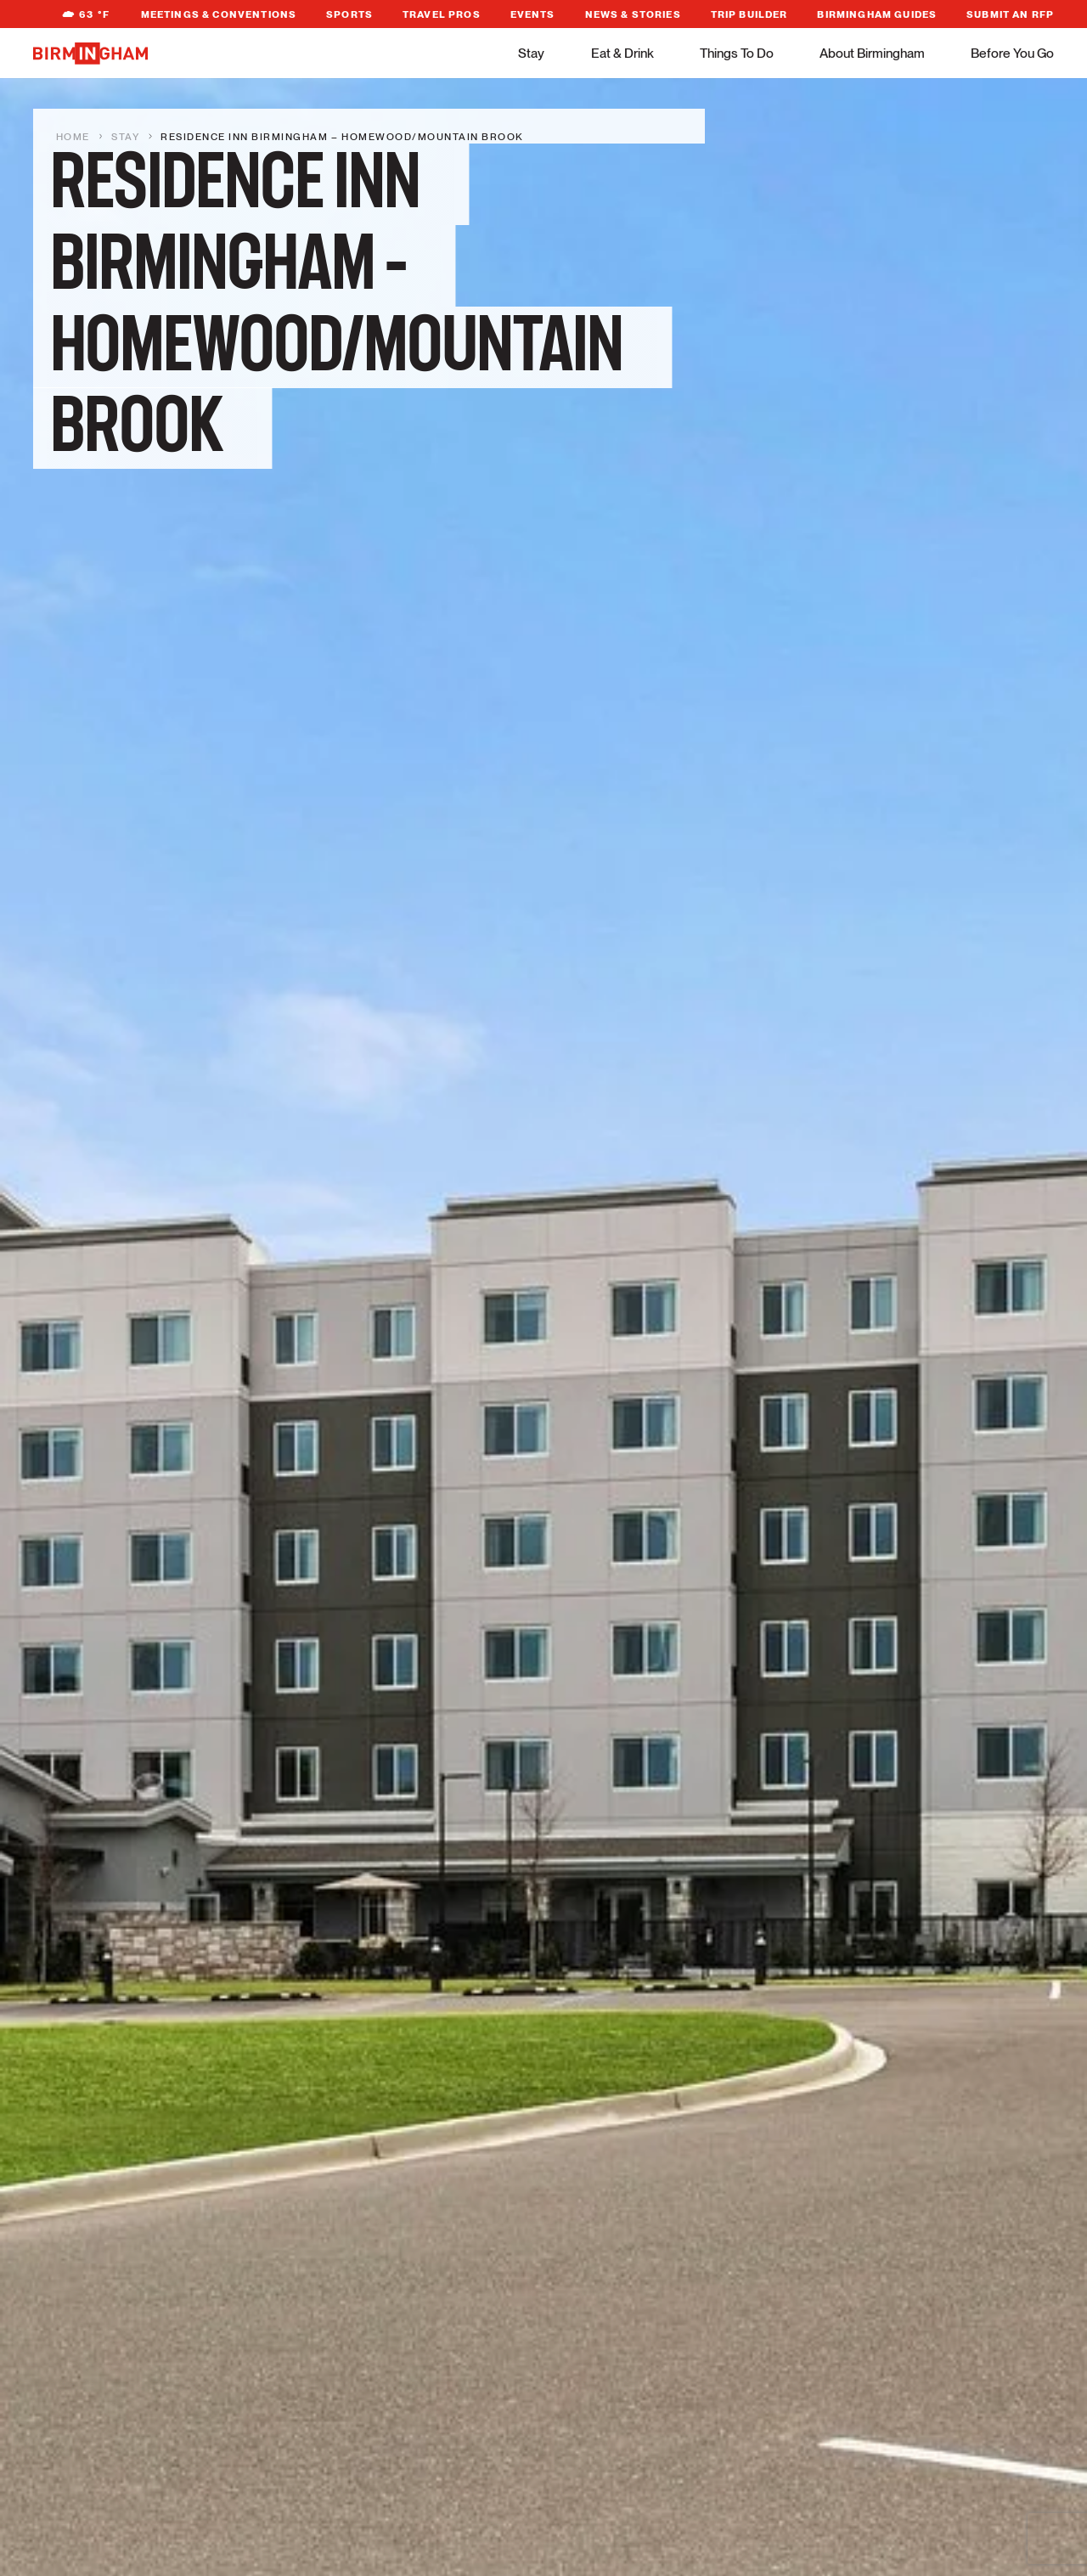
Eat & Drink (622, 53)
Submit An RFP (1010, 14)
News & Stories (633, 14)
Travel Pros (442, 14)
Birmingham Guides (877, 14)
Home (73, 137)
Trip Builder (749, 14)
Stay (531, 53)
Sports (349, 14)
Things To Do (737, 53)
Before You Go (1012, 53)
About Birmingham (872, 53)
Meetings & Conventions (219, 14)
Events (532, 14)
